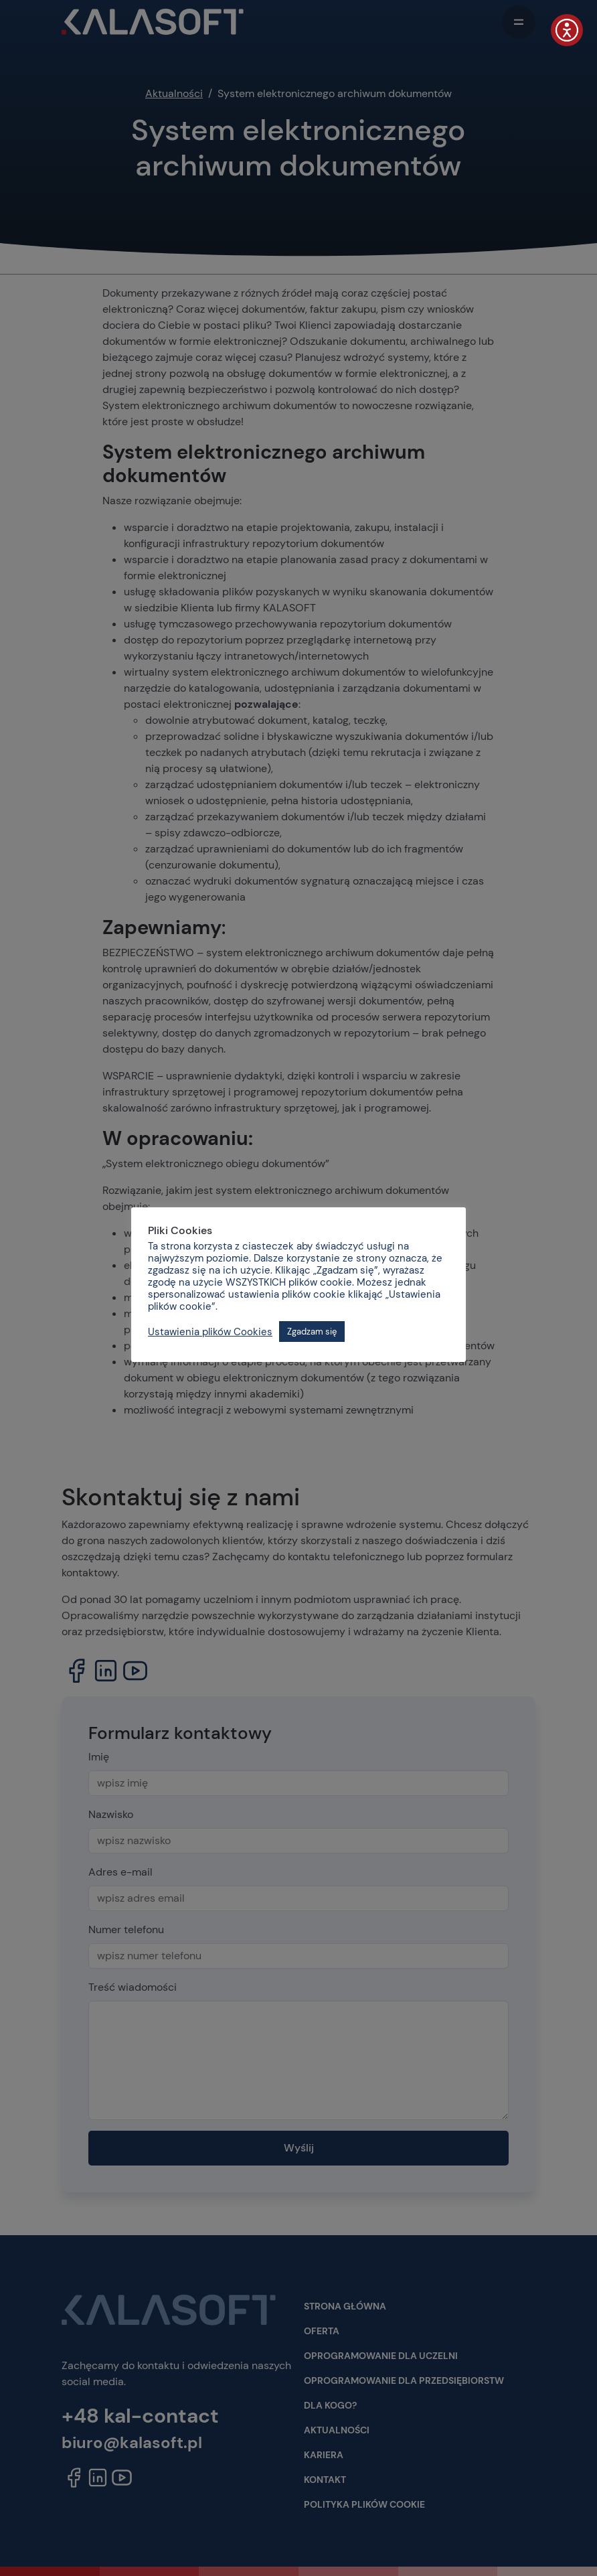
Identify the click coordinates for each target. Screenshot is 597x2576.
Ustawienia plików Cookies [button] (210, 1332)
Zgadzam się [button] (312, 1331)
